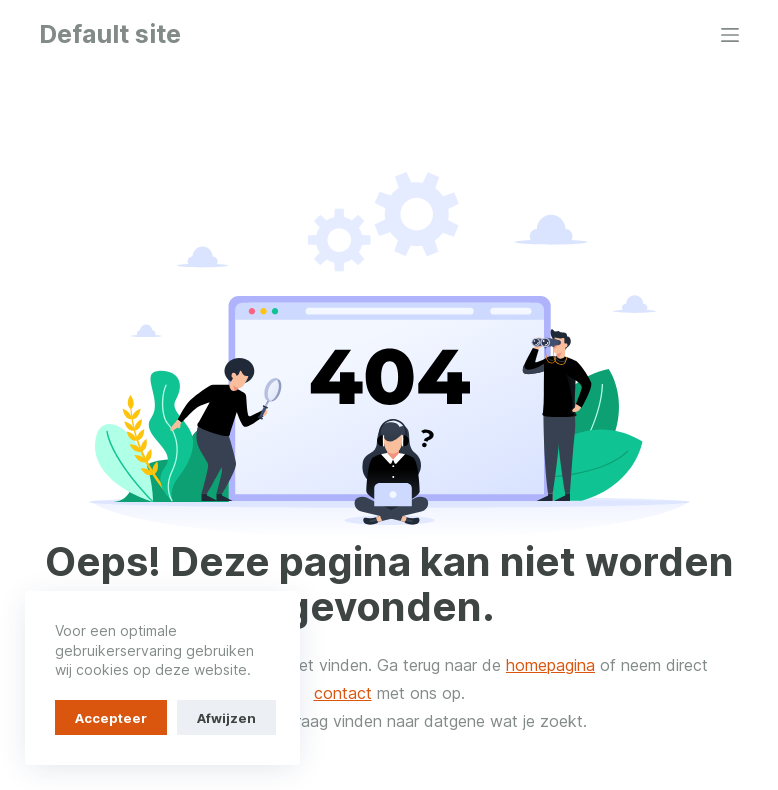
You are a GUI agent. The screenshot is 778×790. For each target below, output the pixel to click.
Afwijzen (226, 718)
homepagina (550, 665)
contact (343, 693)
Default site (110, 34)
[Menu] (730, 35)
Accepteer (111, 718)
